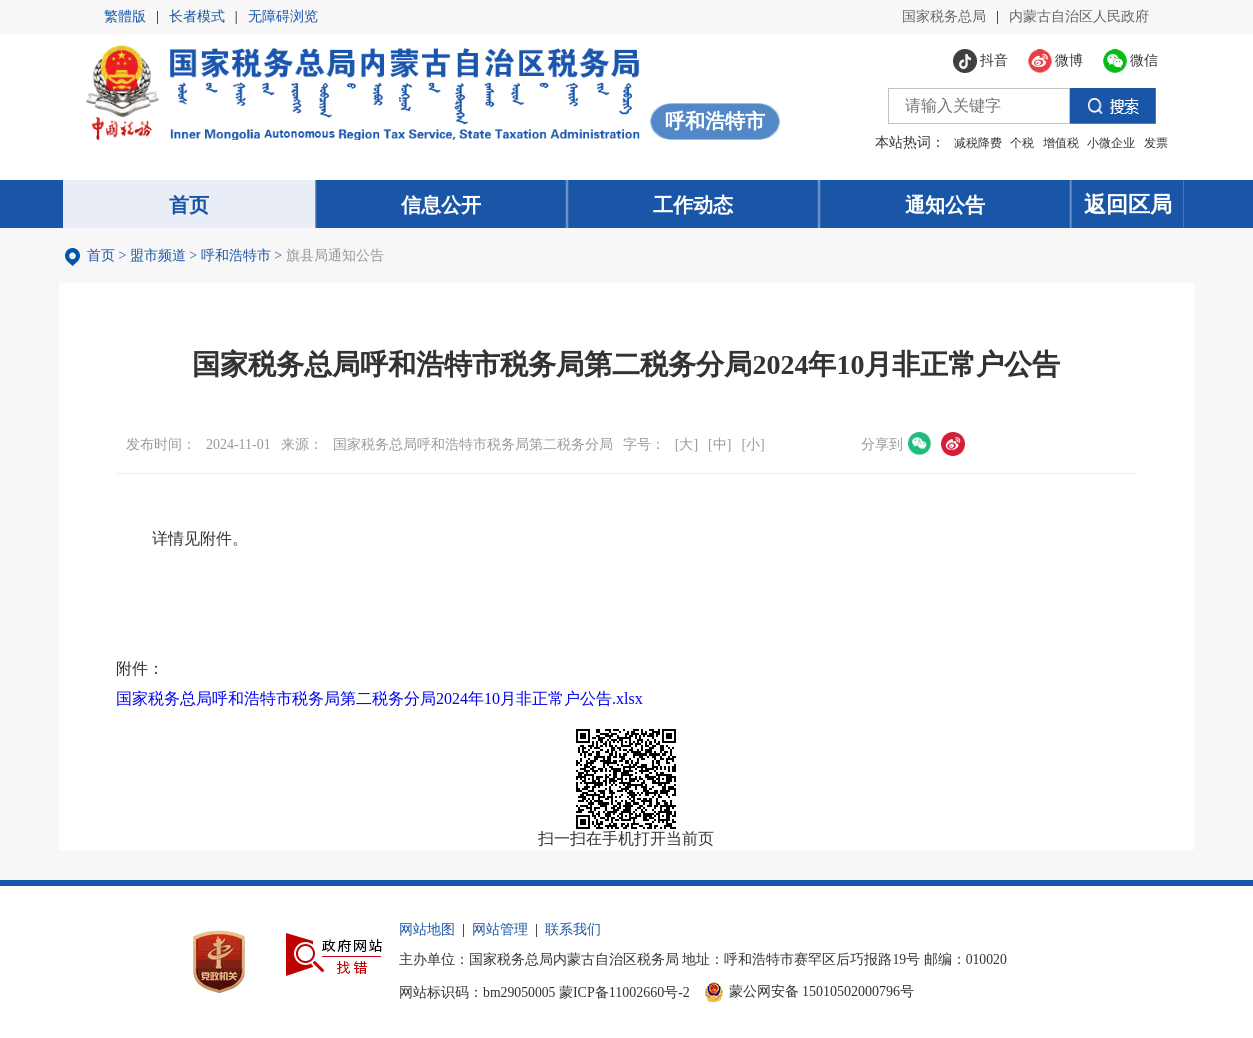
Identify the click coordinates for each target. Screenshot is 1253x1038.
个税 (1014, 143)
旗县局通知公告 (338, 257)
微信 (923, 446)
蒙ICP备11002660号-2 (648, 997)
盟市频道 (161, 257)
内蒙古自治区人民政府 (1079, 16)
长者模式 (197, 16)
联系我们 (595, 935)
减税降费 (969, 143)
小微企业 (1103, 143)
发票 (1147, 143)
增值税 (1052, 143)
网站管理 (522, 935)
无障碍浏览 (283, 16)
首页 (104, 257)
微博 (956, 446)
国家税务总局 (944, 16)
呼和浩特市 (239, 257)
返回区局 (1134, 204)
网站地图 (450, 935)
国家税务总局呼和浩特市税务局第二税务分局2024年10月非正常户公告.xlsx (382, 700)
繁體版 (125, 16)
